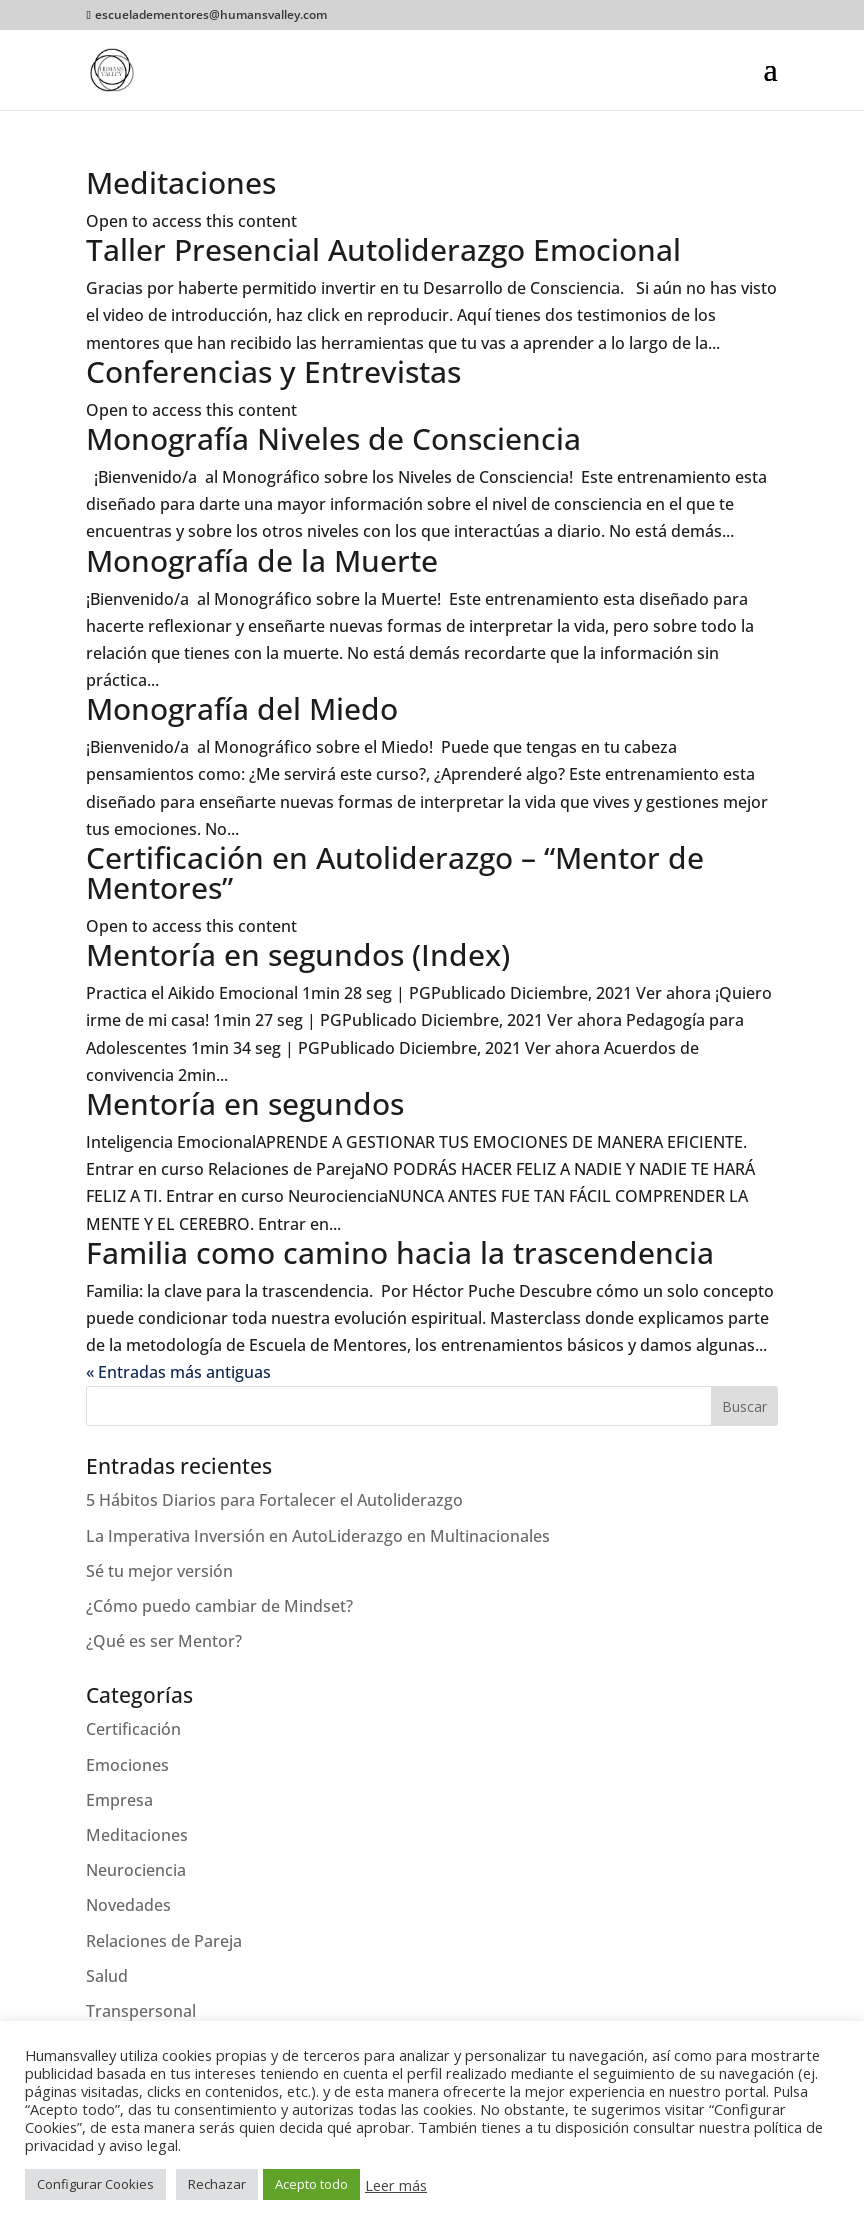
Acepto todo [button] (311, 2184)
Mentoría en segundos (245, 1103)
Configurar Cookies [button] (95, 2184)
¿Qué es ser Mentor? (164, 1641)
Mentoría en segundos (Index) (298, 954)
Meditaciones (181, 182)
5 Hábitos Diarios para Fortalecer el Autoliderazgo (274, 1500)
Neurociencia (136, 1870)
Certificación (133, 1729)
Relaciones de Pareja (164, 1941)
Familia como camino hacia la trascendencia (400, 1252)
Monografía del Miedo (242, 708)
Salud (107, 1976)
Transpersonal (141, 2011)
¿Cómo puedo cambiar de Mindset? (219, 1606)
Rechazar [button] (217, 2184)
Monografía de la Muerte (262, 560)
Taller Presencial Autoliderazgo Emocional (383, 249)
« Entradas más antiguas (178, 1372)
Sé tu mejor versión (159, 1571)
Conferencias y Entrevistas (273, 371)
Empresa (119, 1800)
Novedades (128, 1905)
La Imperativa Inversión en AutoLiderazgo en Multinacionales (318, 1536)
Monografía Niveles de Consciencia (333, 438)
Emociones (127, 1765)
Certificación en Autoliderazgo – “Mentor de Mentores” (395, 872)
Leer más (396, 2185)
